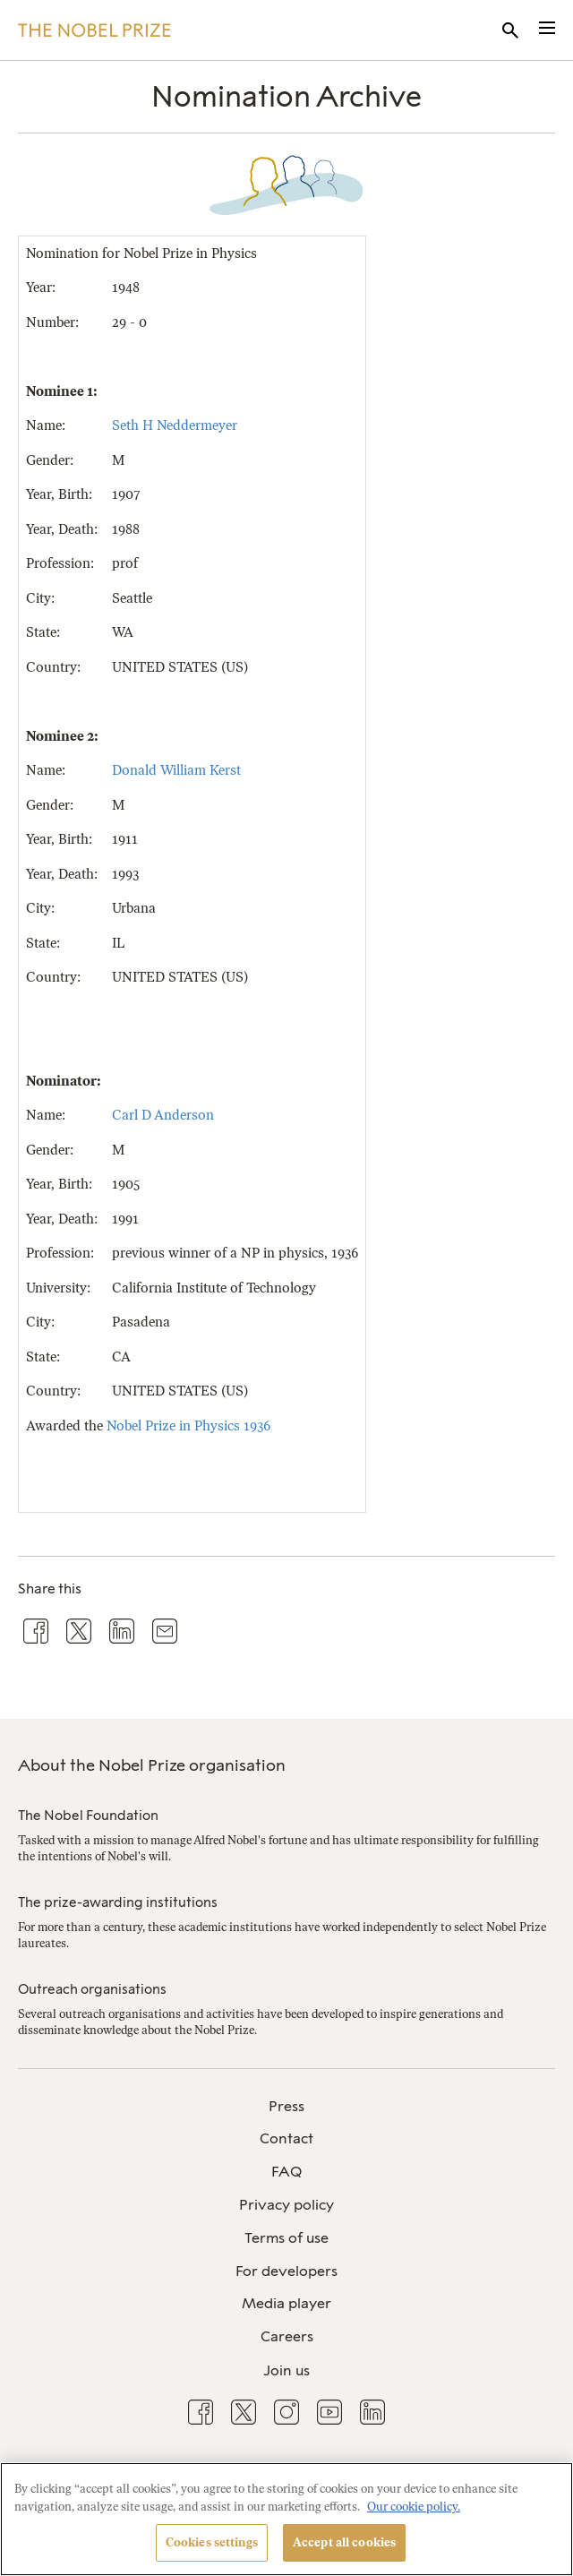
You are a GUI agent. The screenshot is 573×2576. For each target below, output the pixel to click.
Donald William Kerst (176, 770)
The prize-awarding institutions (118, 1902)
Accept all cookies (344, 2542)
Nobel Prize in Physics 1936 (188, 1426)
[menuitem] (286, 2107)
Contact (286, 2138)
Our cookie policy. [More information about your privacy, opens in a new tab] (413, 2506)
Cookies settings (212, 2542)
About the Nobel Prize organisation (152, 1765)
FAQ (286, 2171)
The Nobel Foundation (88, 1815)
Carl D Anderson (163, 1115)
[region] (286, 2519)
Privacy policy (286, 2204)
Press (286, 2106)
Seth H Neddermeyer (174, 425)
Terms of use (286, 2237)
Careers (287, 2336)
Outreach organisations (92, 1989)
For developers (286, 2271)
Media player (286, 2303)
